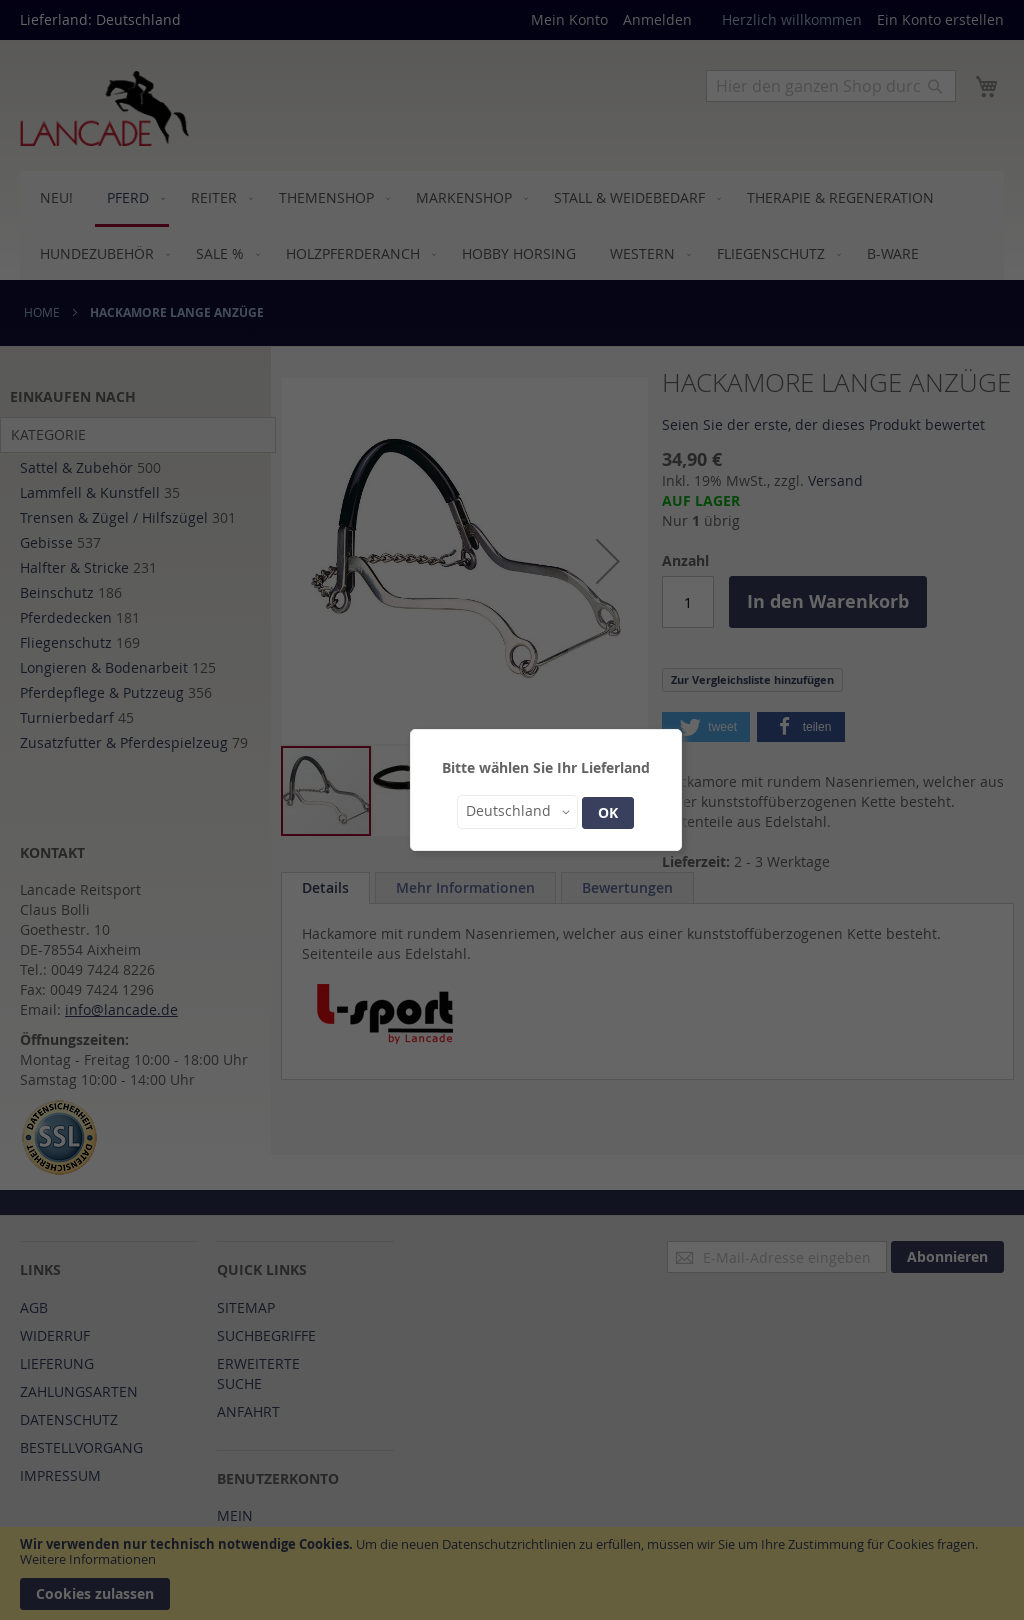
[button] (517, 812)
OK (608, 812)
